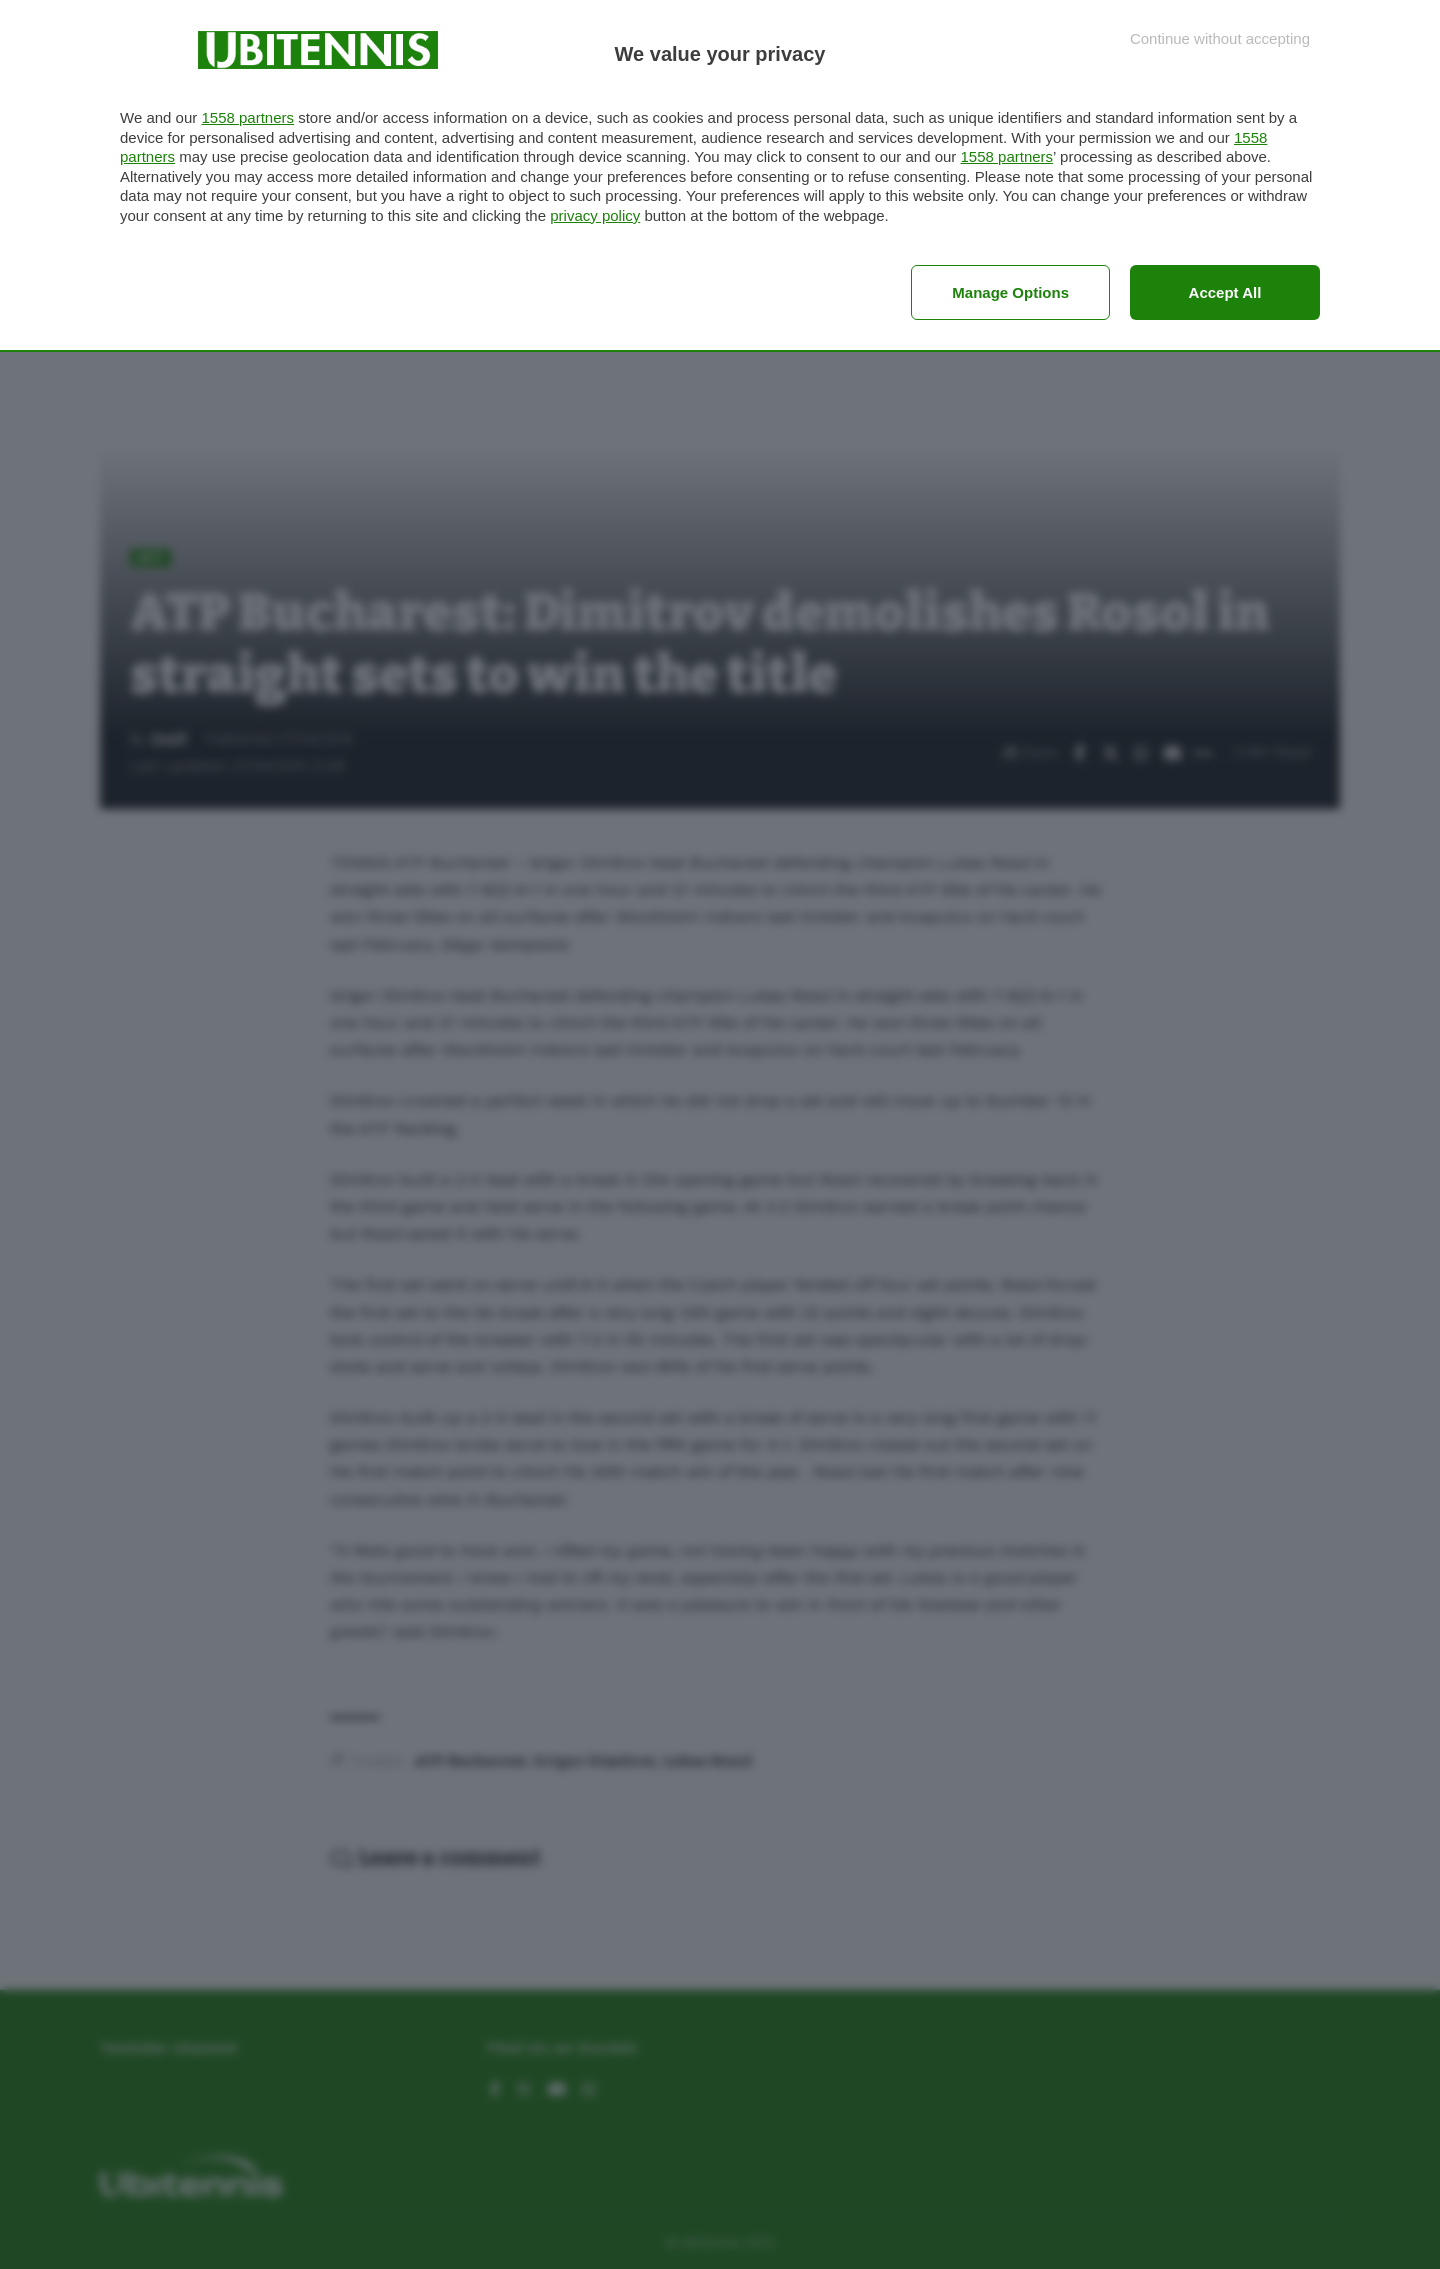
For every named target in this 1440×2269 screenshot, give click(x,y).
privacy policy (595, 215)
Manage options (1010, 292)
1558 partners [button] (247, 117)
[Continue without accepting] (1220, 38)
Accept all (1225, 292)
